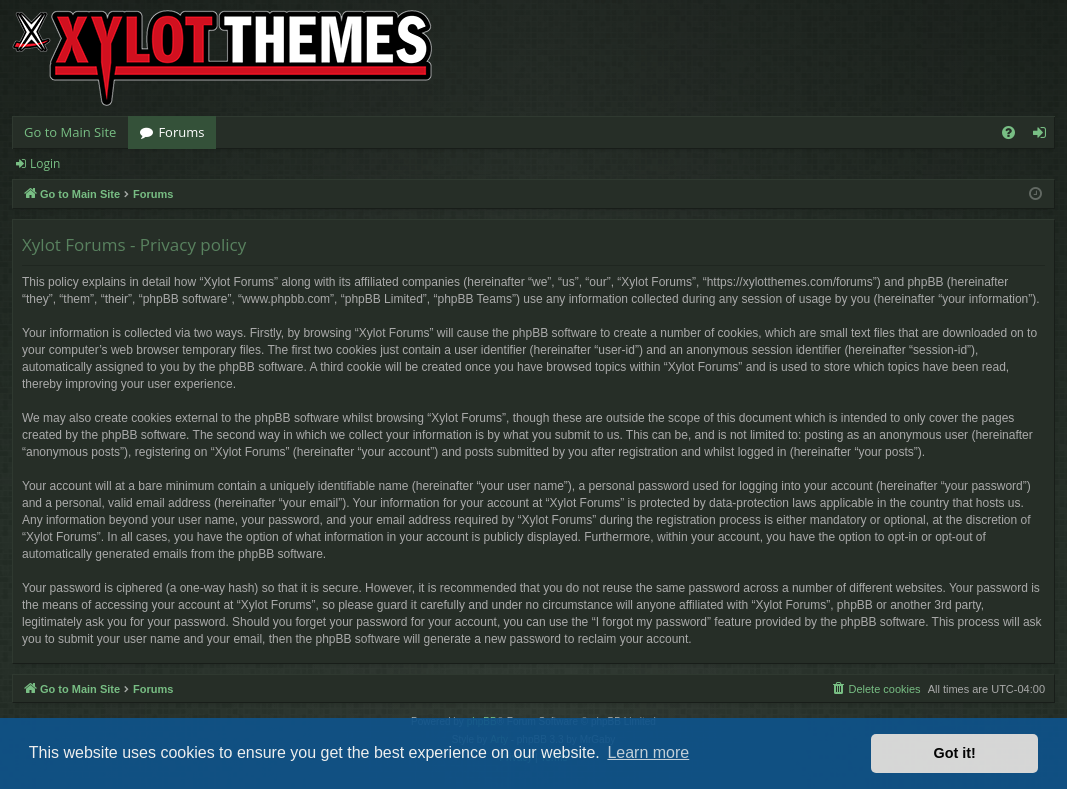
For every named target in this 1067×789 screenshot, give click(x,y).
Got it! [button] (955, 753)
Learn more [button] (648, 752)
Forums (181, 132)
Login (45, 163)
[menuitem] (1008, 132)
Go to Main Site (70, 132)
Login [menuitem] (1043, 136)
